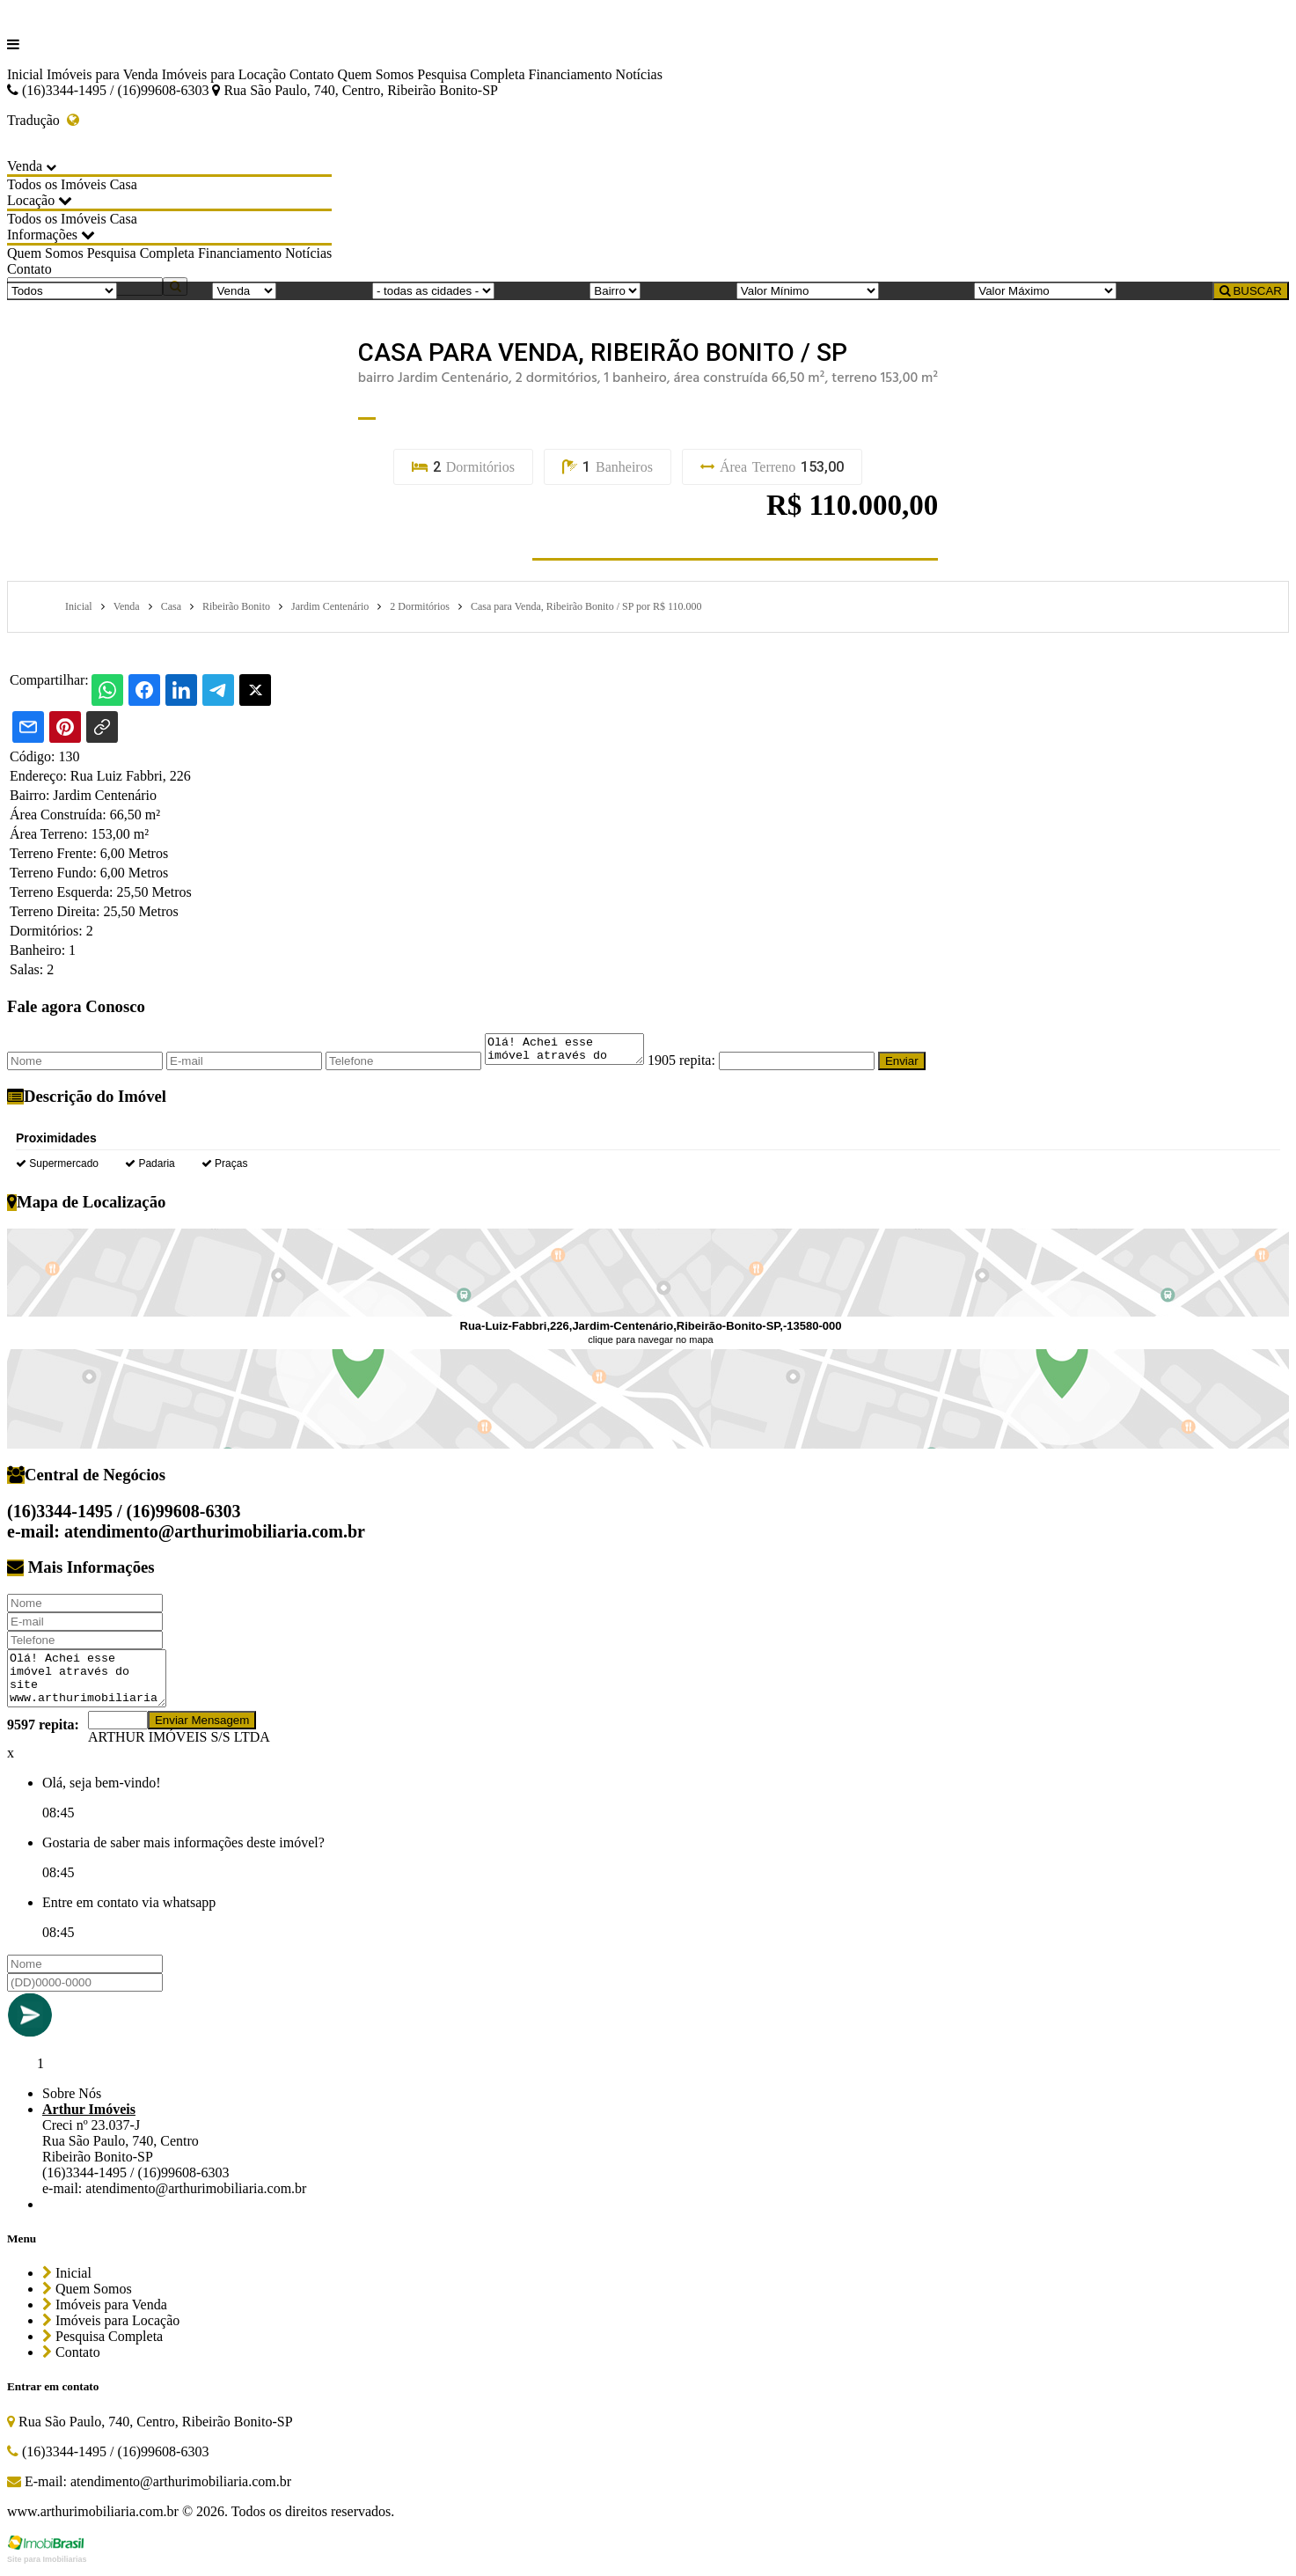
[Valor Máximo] (1045, 291)
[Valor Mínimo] (807, 291)
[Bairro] (615, 291)
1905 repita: (699, 1065)
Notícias (639, 74)
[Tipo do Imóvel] (62, 291)
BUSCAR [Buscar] (1250, 290)
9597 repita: (43, 1729)
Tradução (43, 120)
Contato (311, 74)
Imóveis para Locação (224, 74)
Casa (123, 184)
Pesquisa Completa (470, 74)
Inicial (25, 74)
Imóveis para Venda (102, 74)
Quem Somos (376, 74)
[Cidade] (433, 291)
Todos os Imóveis (56, 184)
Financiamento (569, 74)
